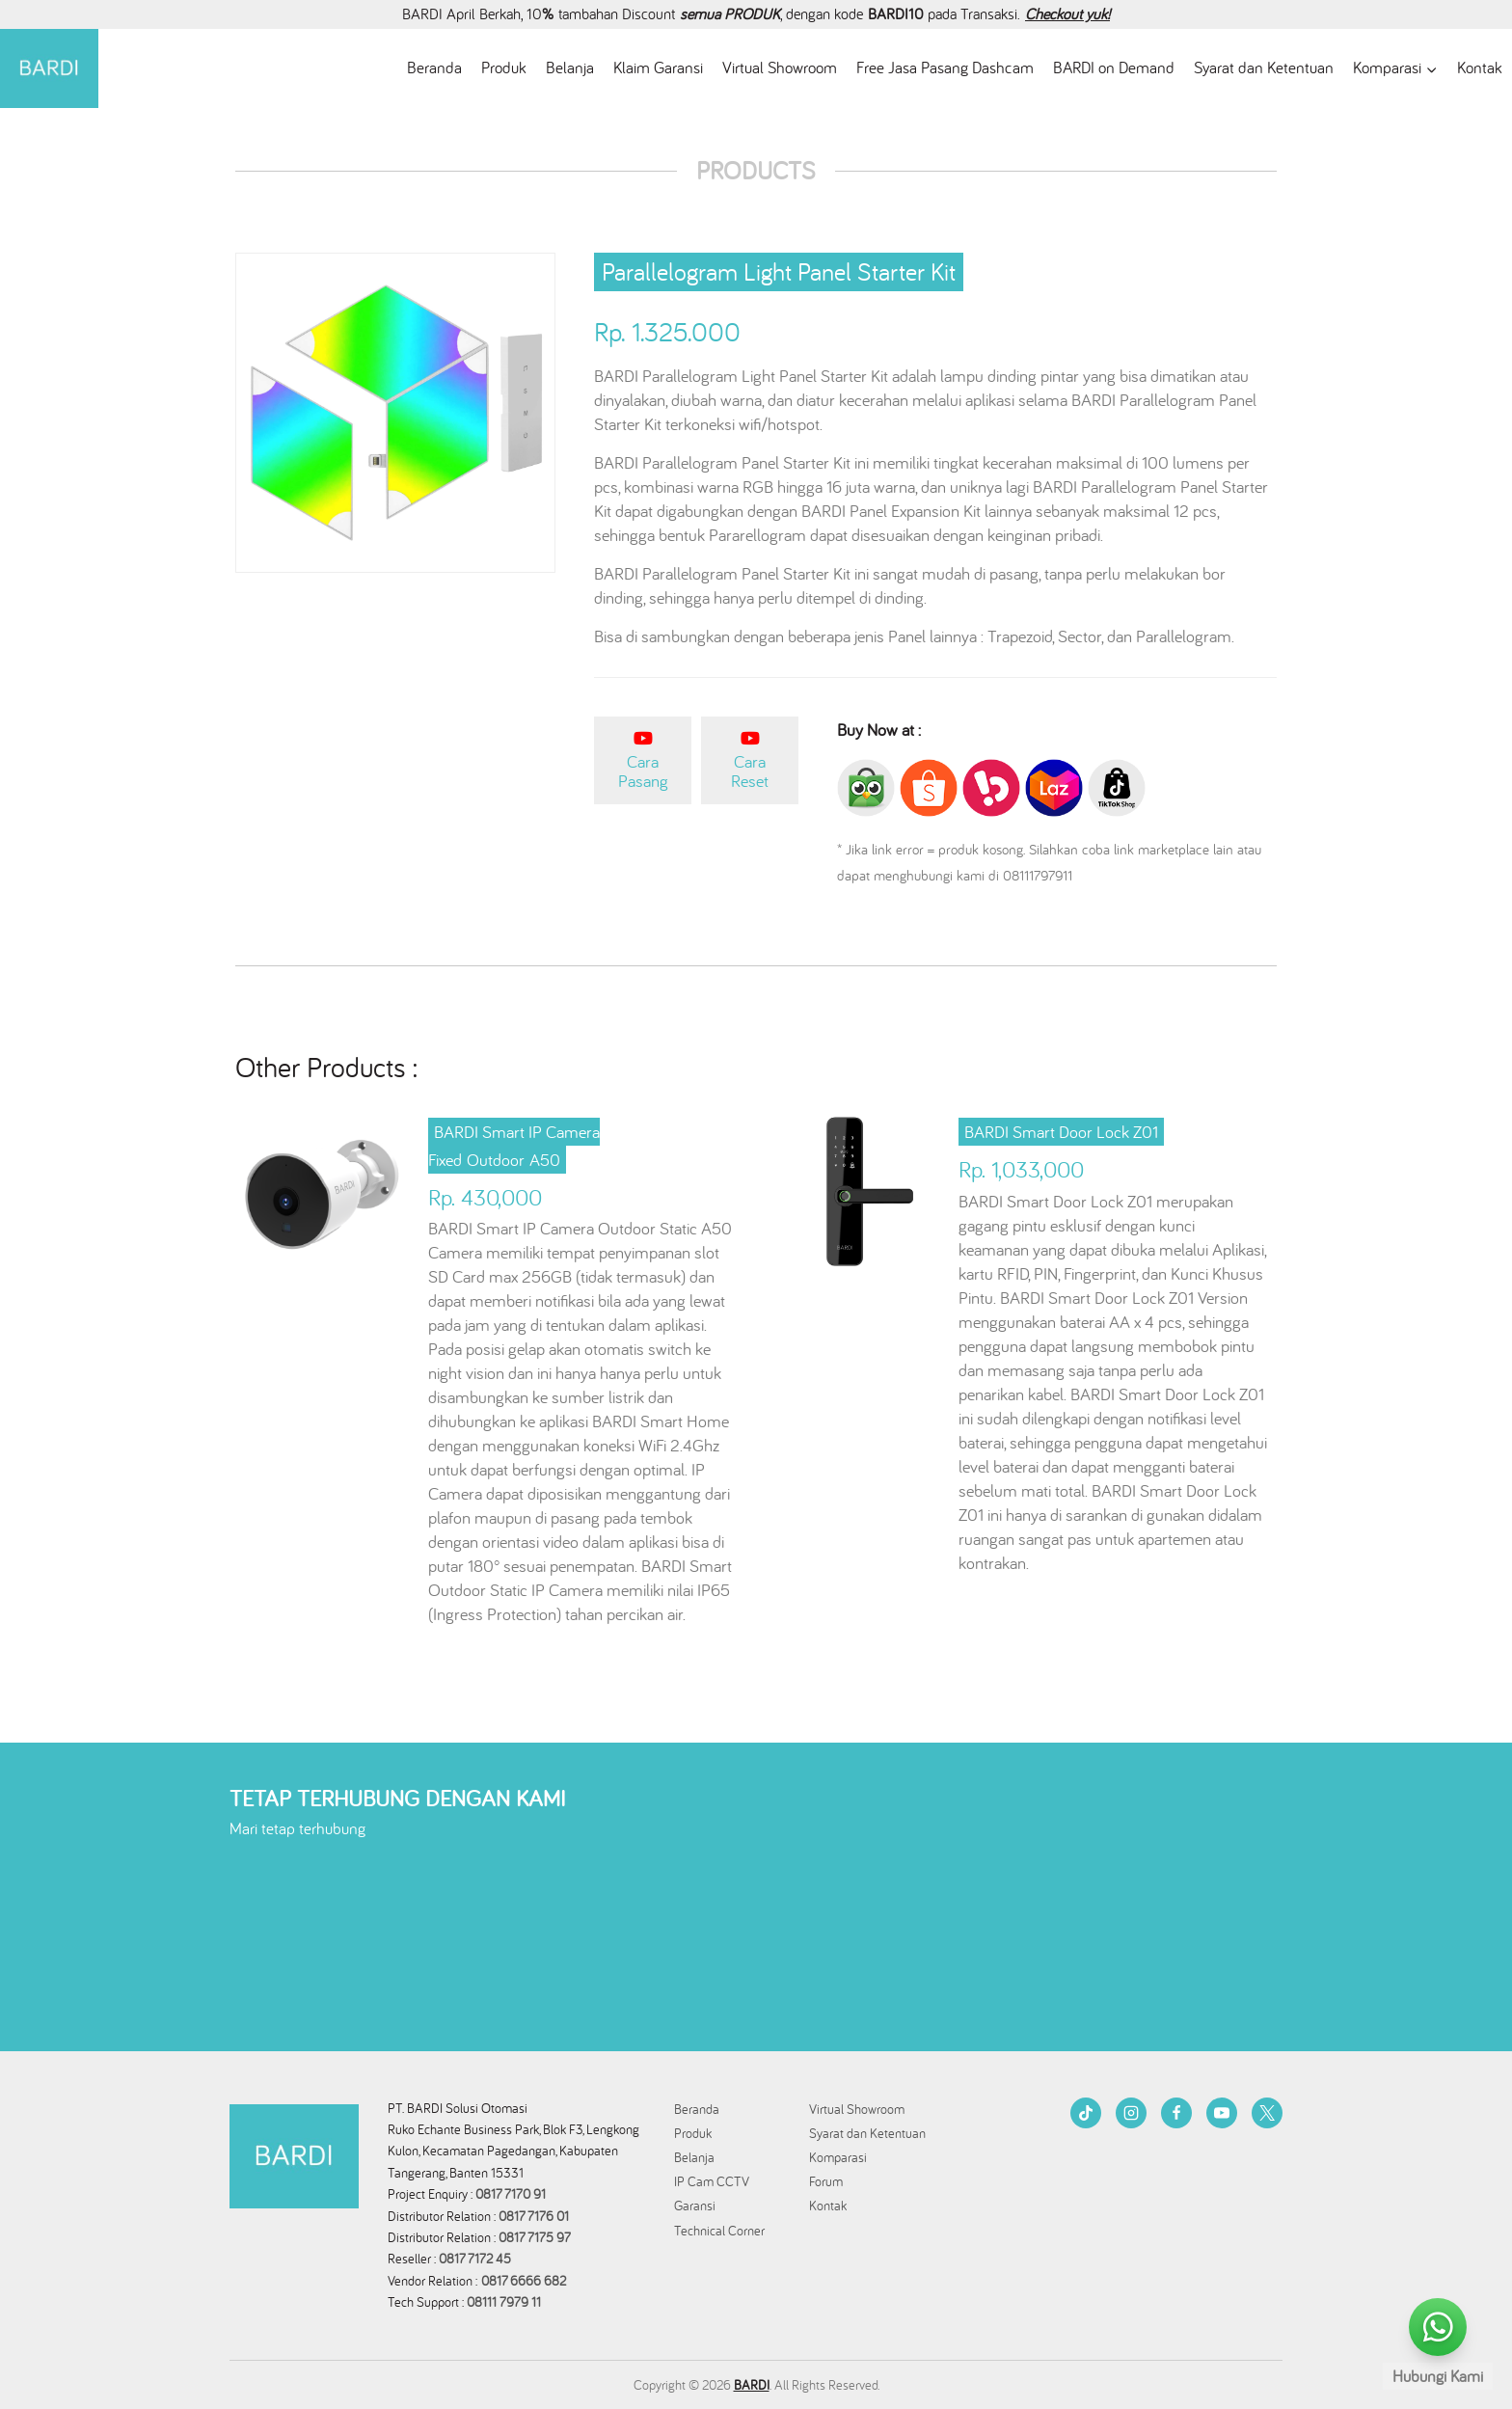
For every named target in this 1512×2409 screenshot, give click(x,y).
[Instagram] (1131, 2113)
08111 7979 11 (506, 2302)
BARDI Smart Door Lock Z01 (1061, 1132)
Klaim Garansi (658, 67)
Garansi (695, 2205)
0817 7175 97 (535, 2237)
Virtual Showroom (779, 67)
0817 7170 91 (510, 2194)
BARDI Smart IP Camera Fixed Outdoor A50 (514, 1146)
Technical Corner (719, 2230)
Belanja (570, 67)
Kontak (1479, 67)
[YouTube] (1221, 2113)
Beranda (434, 67)
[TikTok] (1085, 2113)
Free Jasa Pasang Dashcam (945, 67)
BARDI (752, 2385)
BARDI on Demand (1113, 67)
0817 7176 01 (534, 2216)
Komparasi (838, 2157)
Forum (826, 2181)
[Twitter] (1267, 2113)
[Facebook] (1176, 2113)
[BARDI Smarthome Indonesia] (49, 69)
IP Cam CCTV (711, 2181)
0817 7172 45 (475, 2258)
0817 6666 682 (523, 2280)
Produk (503, 67)
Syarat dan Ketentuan (1264, 67)
